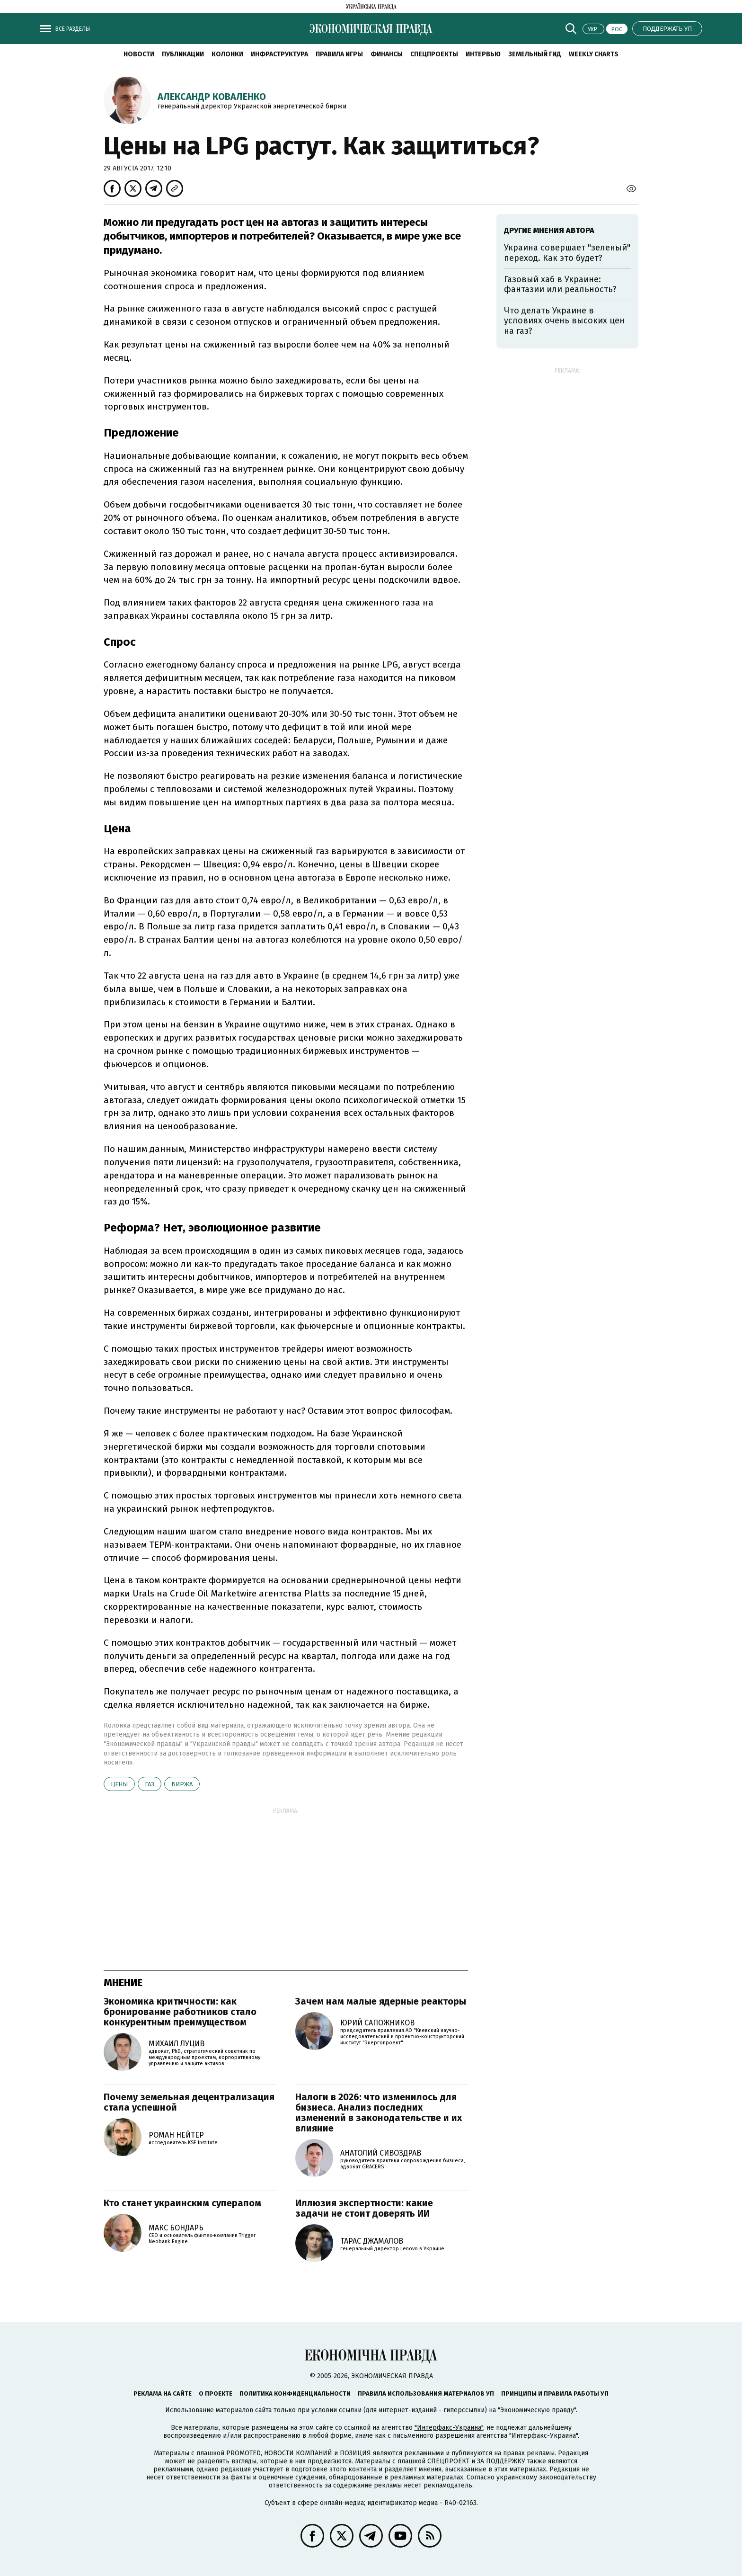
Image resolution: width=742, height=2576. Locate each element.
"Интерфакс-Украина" (449, 2428)
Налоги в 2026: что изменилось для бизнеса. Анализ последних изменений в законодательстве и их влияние (378, 2112)
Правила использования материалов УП (426, 2393)
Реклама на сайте (162, 2393)
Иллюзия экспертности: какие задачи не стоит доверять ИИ (364, 2208)
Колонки (227, 54)
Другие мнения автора (549, 230)
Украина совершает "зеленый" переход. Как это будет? (567, 252)
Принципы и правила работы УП (555, 2393)
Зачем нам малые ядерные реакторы (380, 2001)
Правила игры (339, 54)
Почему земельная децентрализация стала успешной (189, 2102)
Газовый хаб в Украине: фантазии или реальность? (560, 284)
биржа (182, 1784)
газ (149, 1784)
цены (119, 1784)
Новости (139, 54)
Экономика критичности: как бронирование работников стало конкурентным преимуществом (180, 2012)
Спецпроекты (434, 54)
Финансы (387, 54)
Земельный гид (534, 54)
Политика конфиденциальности (295, 2393)
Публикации (183, 54)
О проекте (215, 2393)
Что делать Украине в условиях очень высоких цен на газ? (564, 320)
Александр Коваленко (212, 96)
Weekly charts (593, 54)
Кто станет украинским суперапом (182, 2203)
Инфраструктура (279, 54)
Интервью (483, 54)
